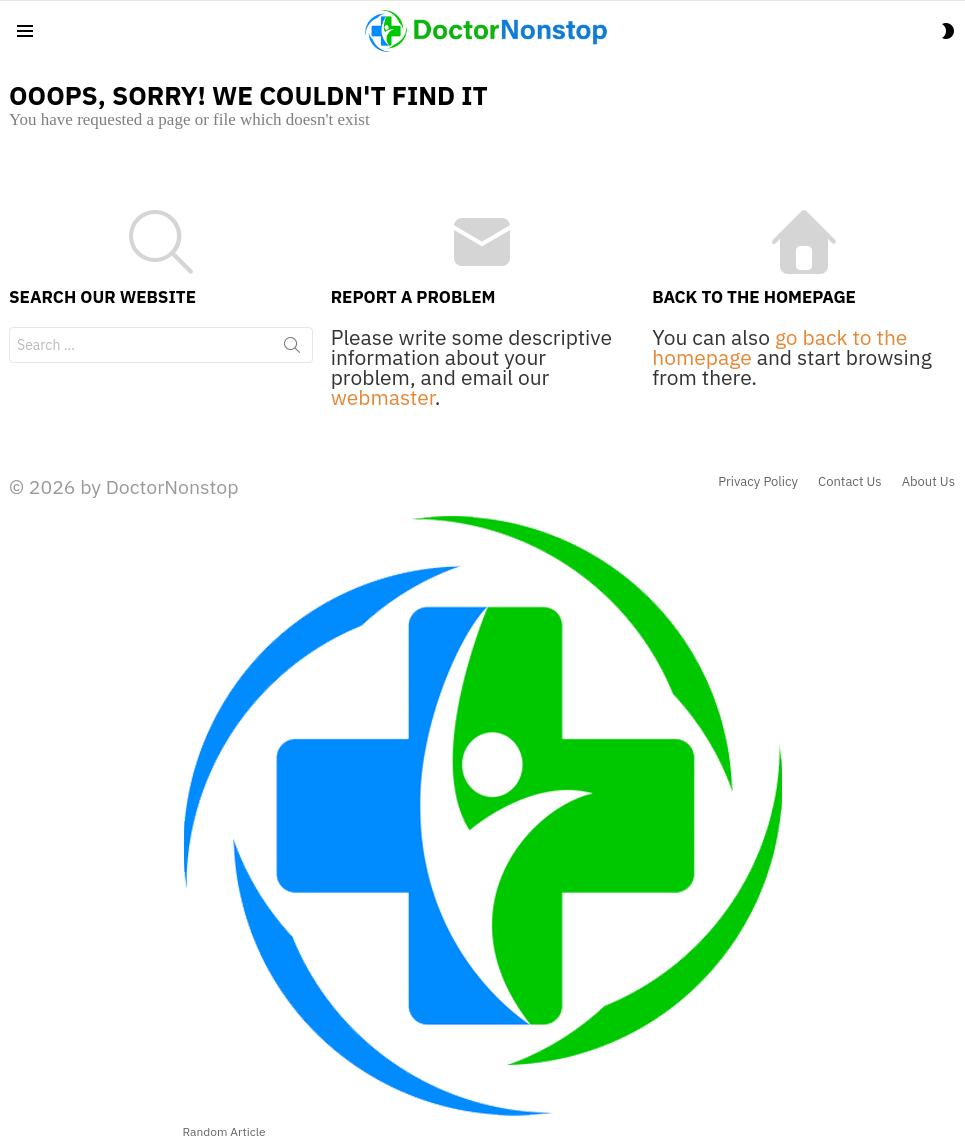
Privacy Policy (758, 482)
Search (292, 349)
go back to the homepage (779, 347)
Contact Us (850, 482)
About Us (928, 482)
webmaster (383, 397)
